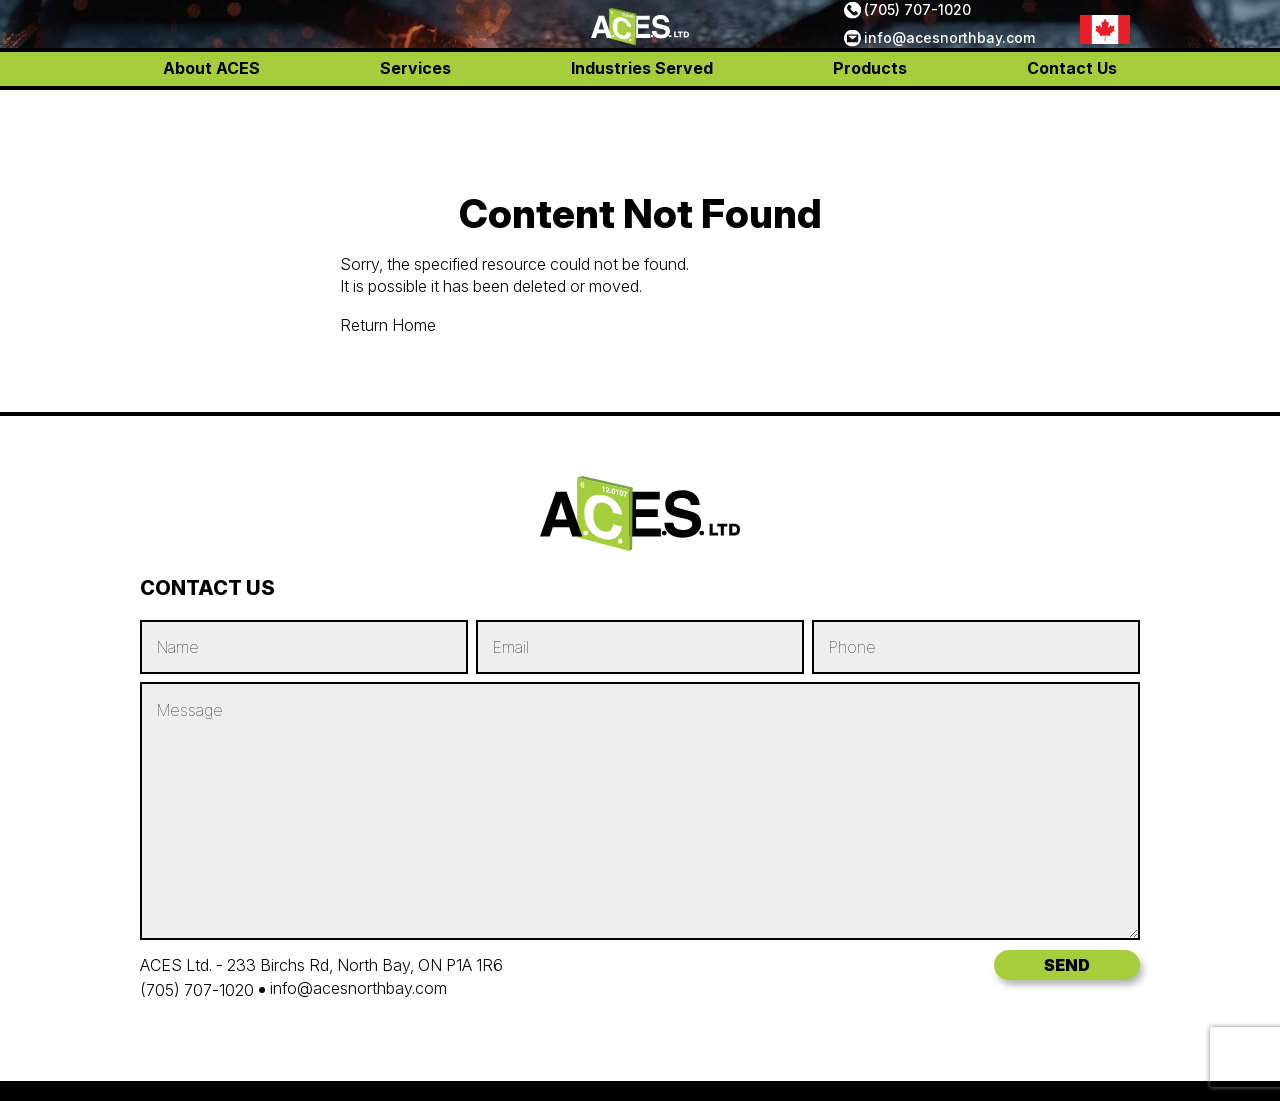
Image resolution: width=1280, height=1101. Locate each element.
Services (415, 110)
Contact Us (1072, 110)
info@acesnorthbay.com (949, 58)
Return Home (388, 325)
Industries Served (642, 110)
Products (870, 110)
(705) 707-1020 (917, 30)
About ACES (211, 110)
